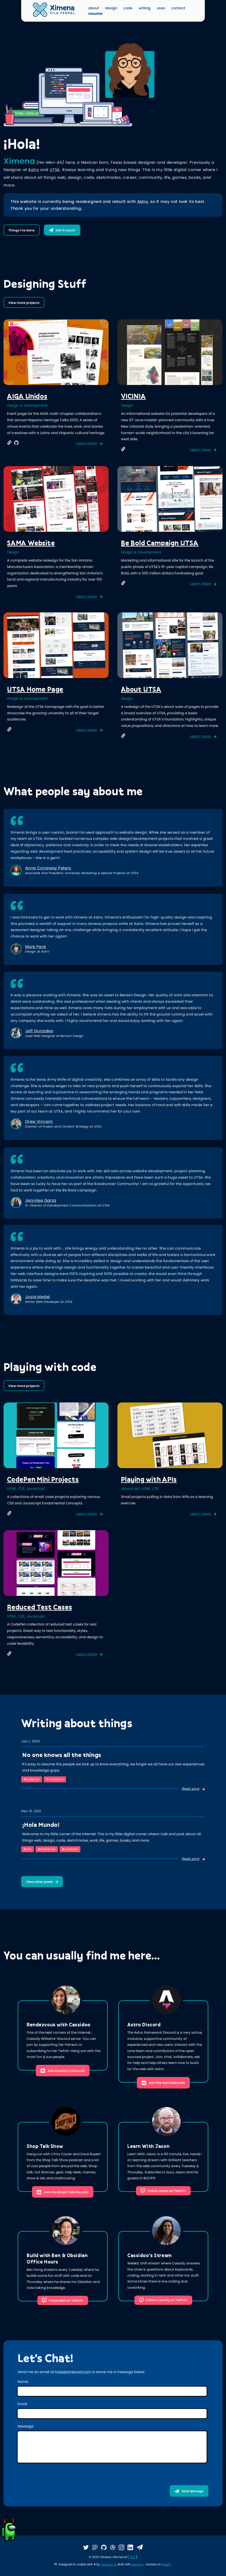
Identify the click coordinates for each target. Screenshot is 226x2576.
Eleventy (138, 2564)
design (111, 8)
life (28, 1849)
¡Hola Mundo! (40, 1825)
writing (145, 8)
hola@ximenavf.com (73, 2371)
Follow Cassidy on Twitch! (166, 2300)
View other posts (39, 1882)
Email (112, 2410)
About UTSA (141, 689)
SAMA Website (31, 543)
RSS (132, 2557)
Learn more (86, 443)
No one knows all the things (61, 1755)
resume (95, 13)
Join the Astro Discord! (167, 2083)
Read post (110, 1788)
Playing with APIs (149, 1479)
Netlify (166, 2564)
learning (33, 1779)
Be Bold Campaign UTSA (159, 543)
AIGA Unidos (27, 396)
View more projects (24, 302)
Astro (33, 169)
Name (112, 2388)
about (93, 8)
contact (178, 8)
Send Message (192, 2491)
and (44, 169)
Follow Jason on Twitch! (167, 2191)
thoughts (56, 1779)
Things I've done (21, 230)
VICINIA (133, 396)
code (127, 8)
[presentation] (51, 2476)
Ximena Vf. (109, 2564)
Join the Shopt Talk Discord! (66, 2192)
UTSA (55, 169)
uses (161, 8)
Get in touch (65, 230)
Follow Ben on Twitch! (66, 2300)
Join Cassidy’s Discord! (66, 2071)
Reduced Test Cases (39, 1607)
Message (112, 2444)
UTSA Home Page (35, 689)
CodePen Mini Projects (43, 1479)
